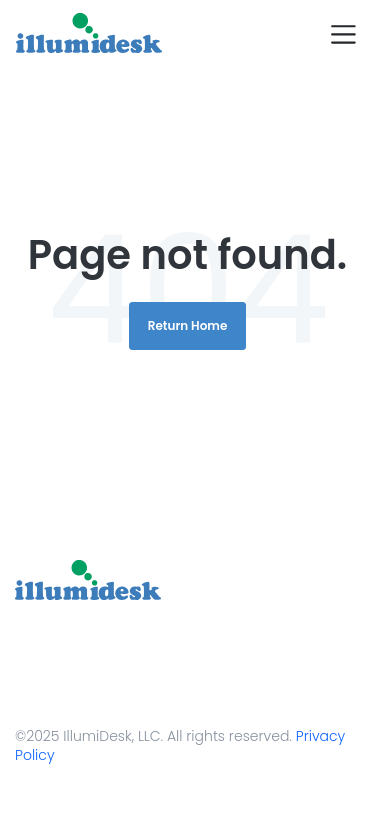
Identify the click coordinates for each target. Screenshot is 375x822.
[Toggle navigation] (343, 34)
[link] (88, 579)
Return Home (188, 325)
